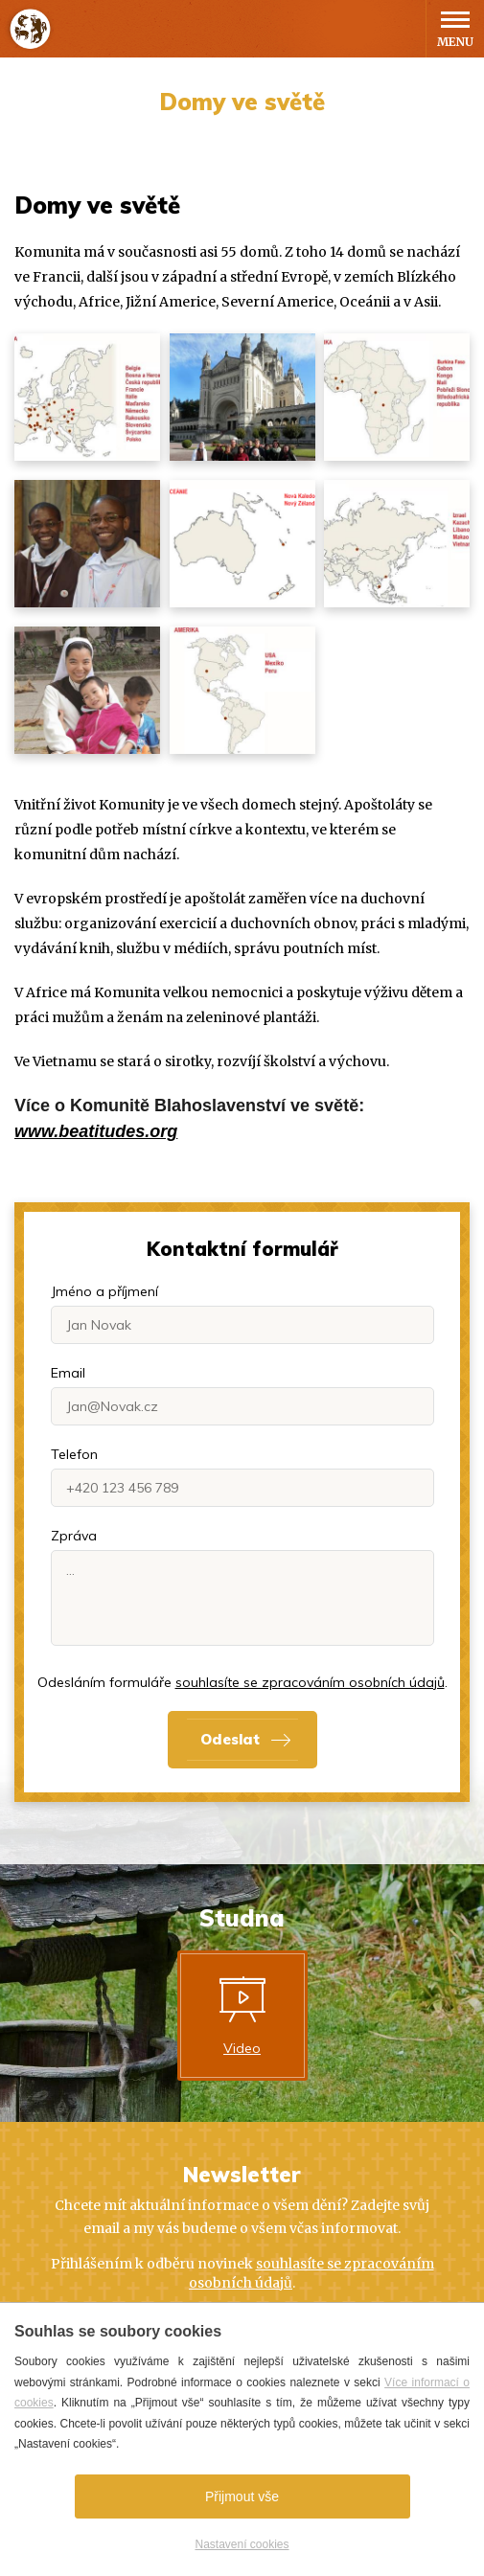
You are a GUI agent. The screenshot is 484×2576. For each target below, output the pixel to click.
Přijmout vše (242, 2496)
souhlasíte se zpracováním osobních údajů (310, 1682)
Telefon (74, 1454)
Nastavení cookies (241, 2544)
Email (68, 1372)
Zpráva (74, 1535)
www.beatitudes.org (95, 1131)
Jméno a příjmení (104, 1291)
